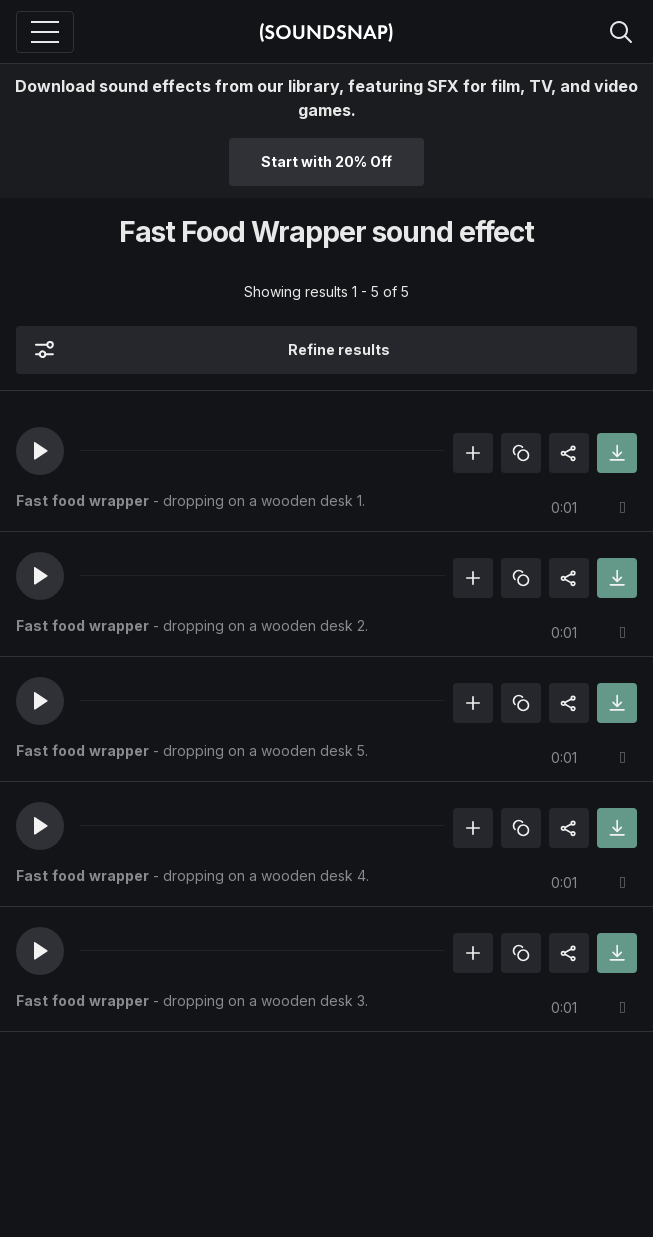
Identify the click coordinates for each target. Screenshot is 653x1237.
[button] (40, 451)
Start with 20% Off (326, 161)
